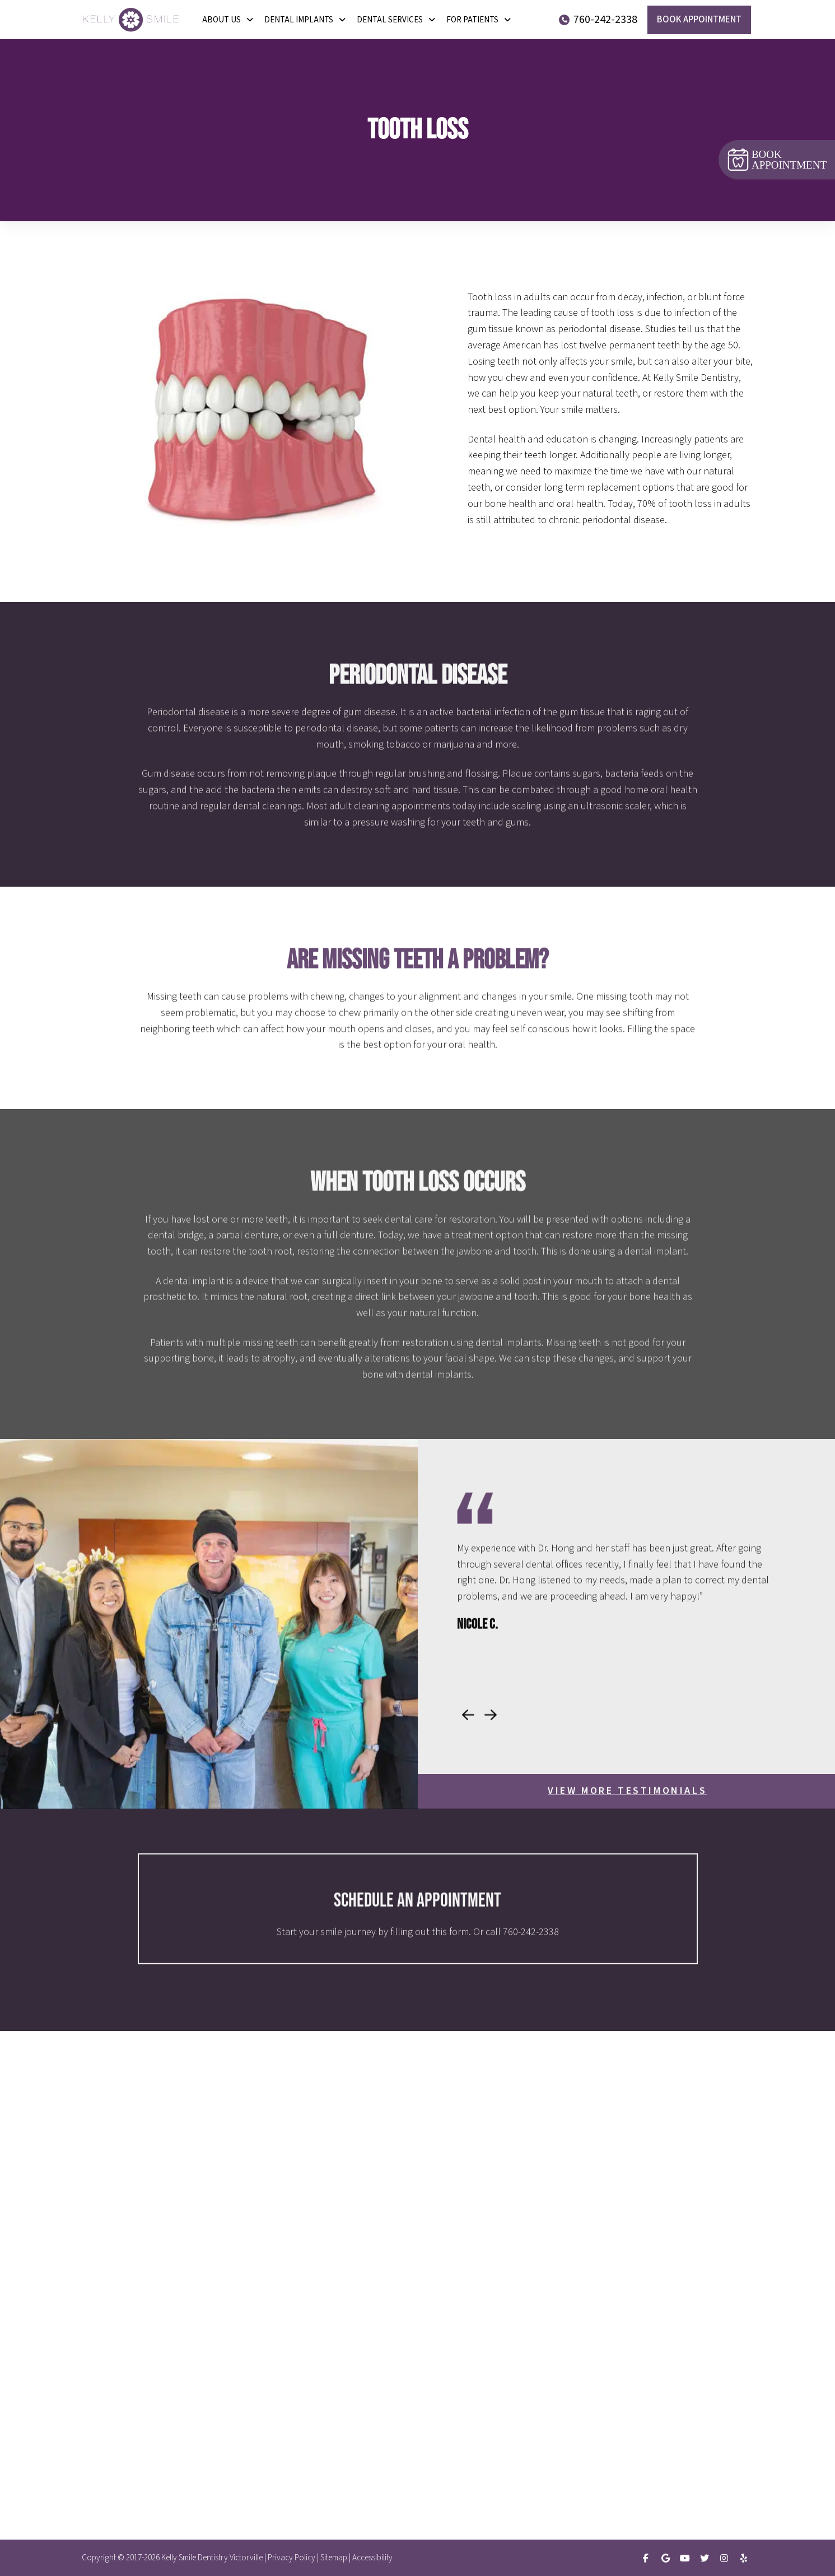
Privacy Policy (291, 2557)
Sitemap (333, 2557)
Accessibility (372, 2557)
